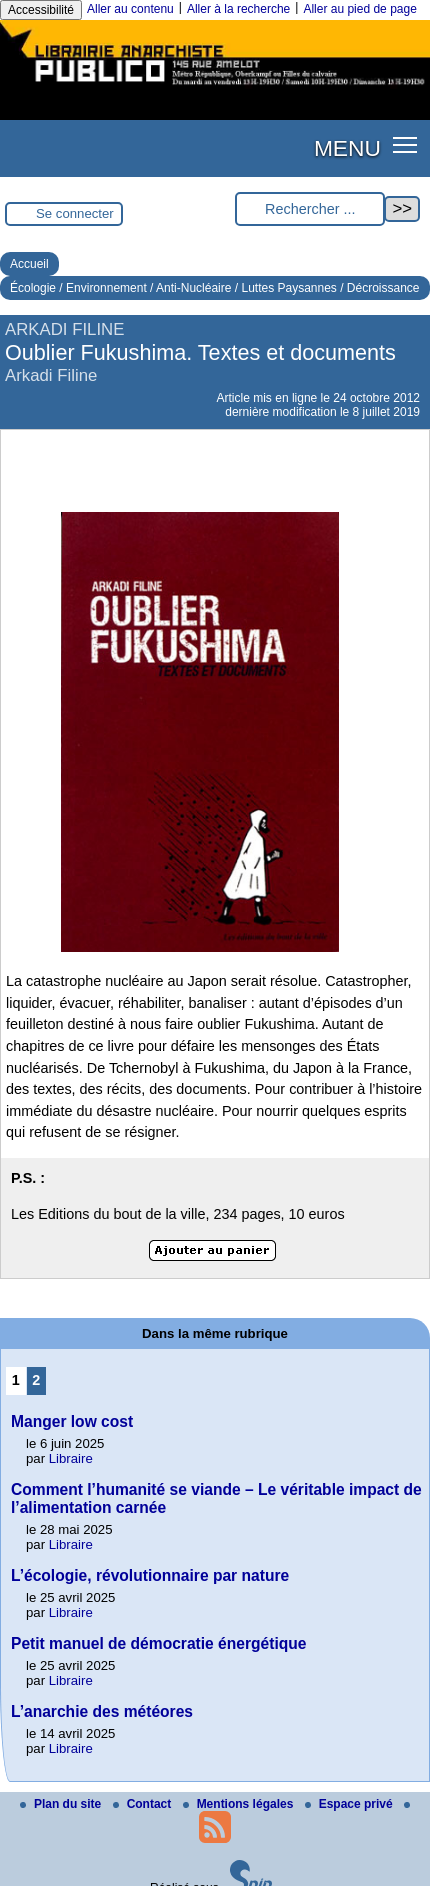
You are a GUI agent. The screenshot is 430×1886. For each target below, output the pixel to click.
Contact (144, 1804)
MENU (347, 148)
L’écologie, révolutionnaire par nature (150, 1575)
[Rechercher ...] (310, 209)
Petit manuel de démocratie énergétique (159, 1643)
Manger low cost (72, 1421)
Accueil (29, 264)
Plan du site (62, 1804)
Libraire (71, 1458)
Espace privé (350, 1804)
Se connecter (75, 213)
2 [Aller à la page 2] (36, 1380)
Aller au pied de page (359, 9)
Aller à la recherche (238, 9)
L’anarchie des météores (102, 1711)
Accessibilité (41, 10)
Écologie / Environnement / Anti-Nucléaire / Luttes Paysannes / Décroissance (215, 288)
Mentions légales (240, 1804)
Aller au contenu (130, 9)
